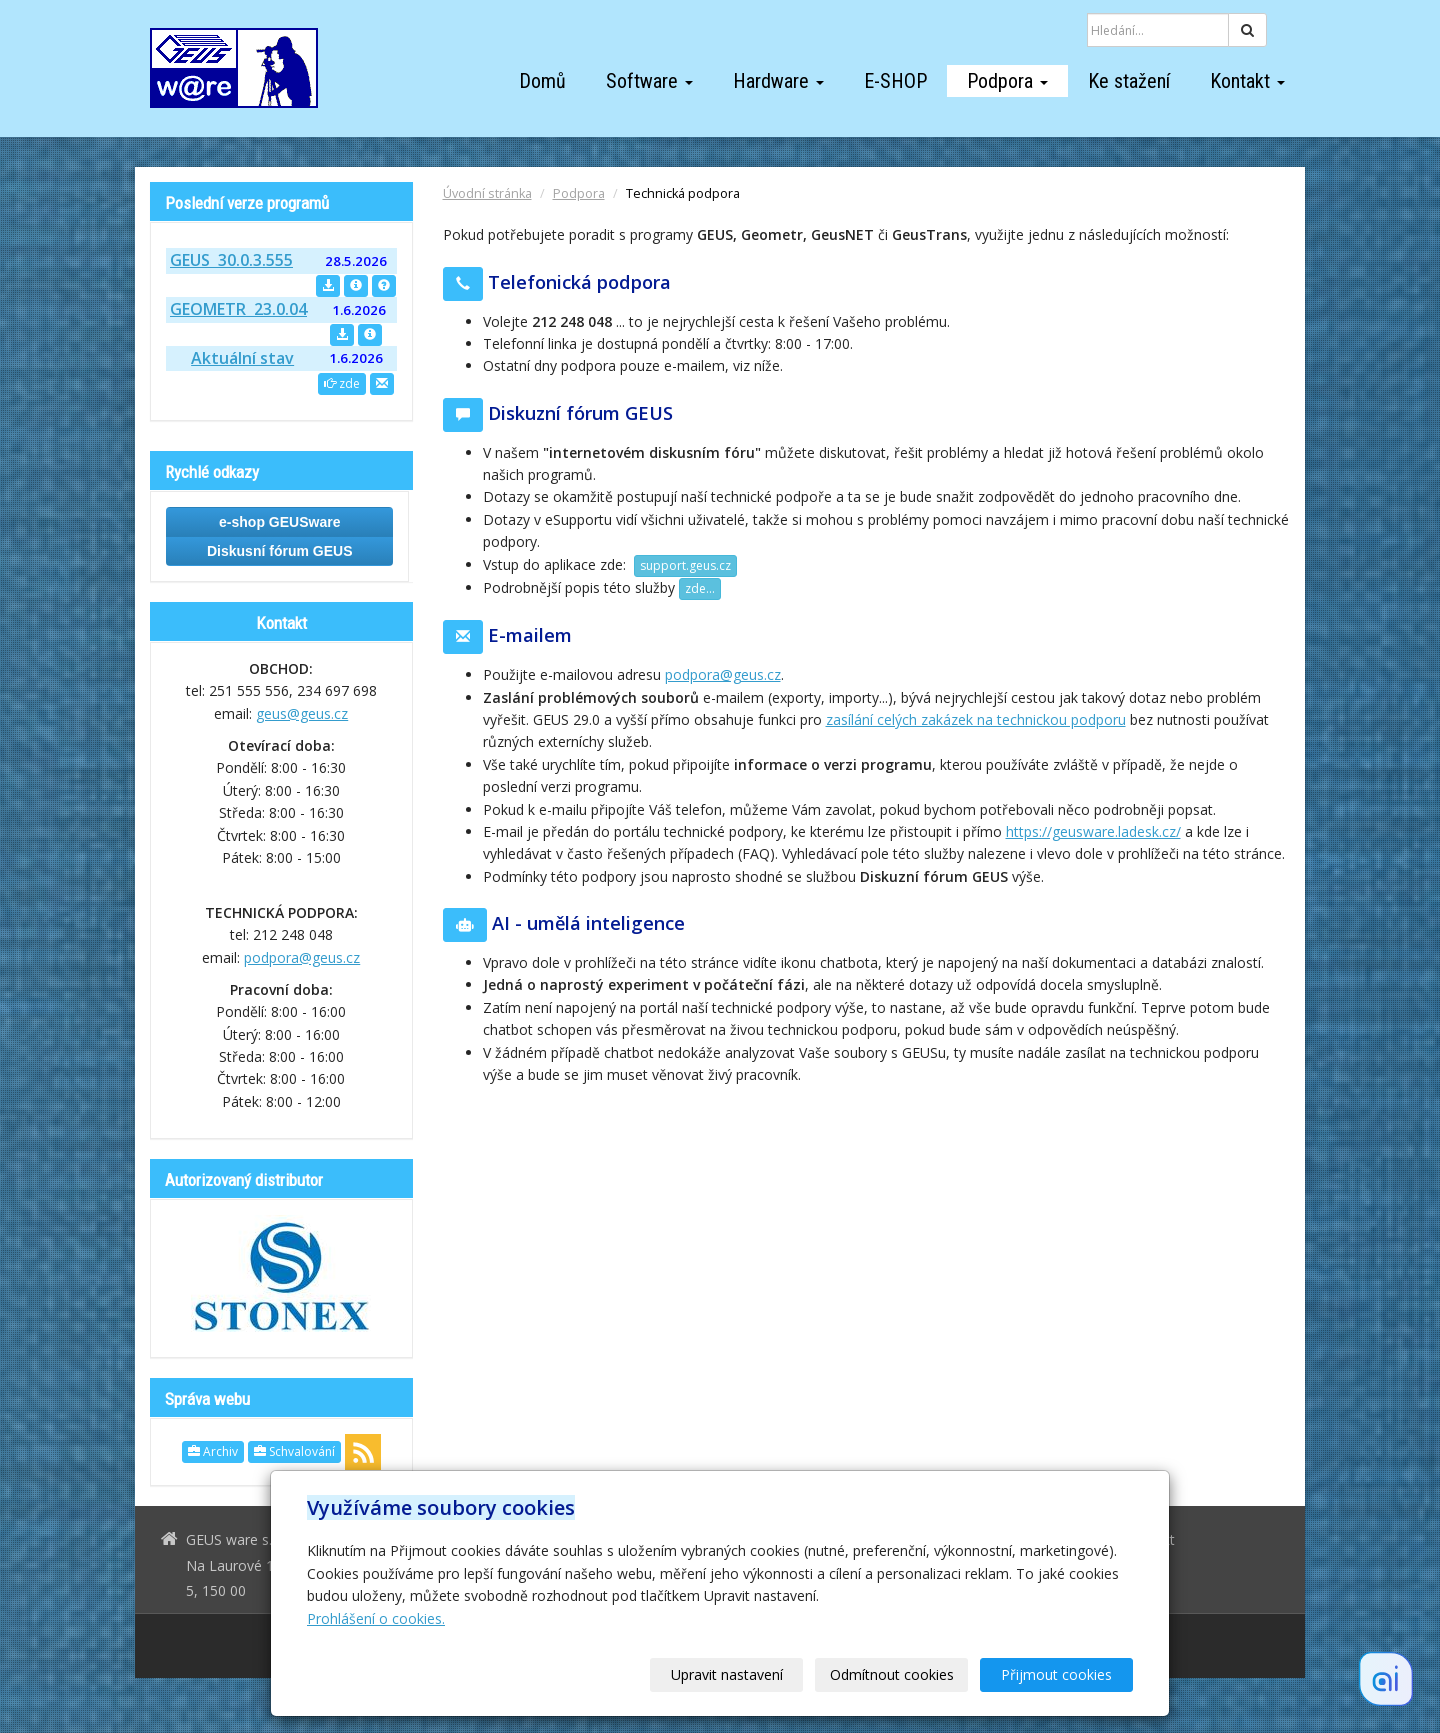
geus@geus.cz (302, 713)
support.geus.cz (685, 565)
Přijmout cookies (1056, 1674)
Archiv (213, 1451)
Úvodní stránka (487, 193)
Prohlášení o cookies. (376, 1618)
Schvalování (294, 1451)
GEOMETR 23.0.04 (238, 309)
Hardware (778, 81)
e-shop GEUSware (279, 522)
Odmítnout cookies (892, 1674)
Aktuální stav (242, 358)
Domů (542, 81)
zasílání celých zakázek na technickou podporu (976, 719)
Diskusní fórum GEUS (279, 551)
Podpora (1007, 81)
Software (649, 81)
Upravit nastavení (727, 1674)
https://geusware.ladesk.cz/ (1093, 831)
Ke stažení (1129, 81)
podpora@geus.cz (723, 674)
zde (342, 383)
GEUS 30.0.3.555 (231, 260)
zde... (700, 588)
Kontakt (1247, 81)
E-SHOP (895, 81)
